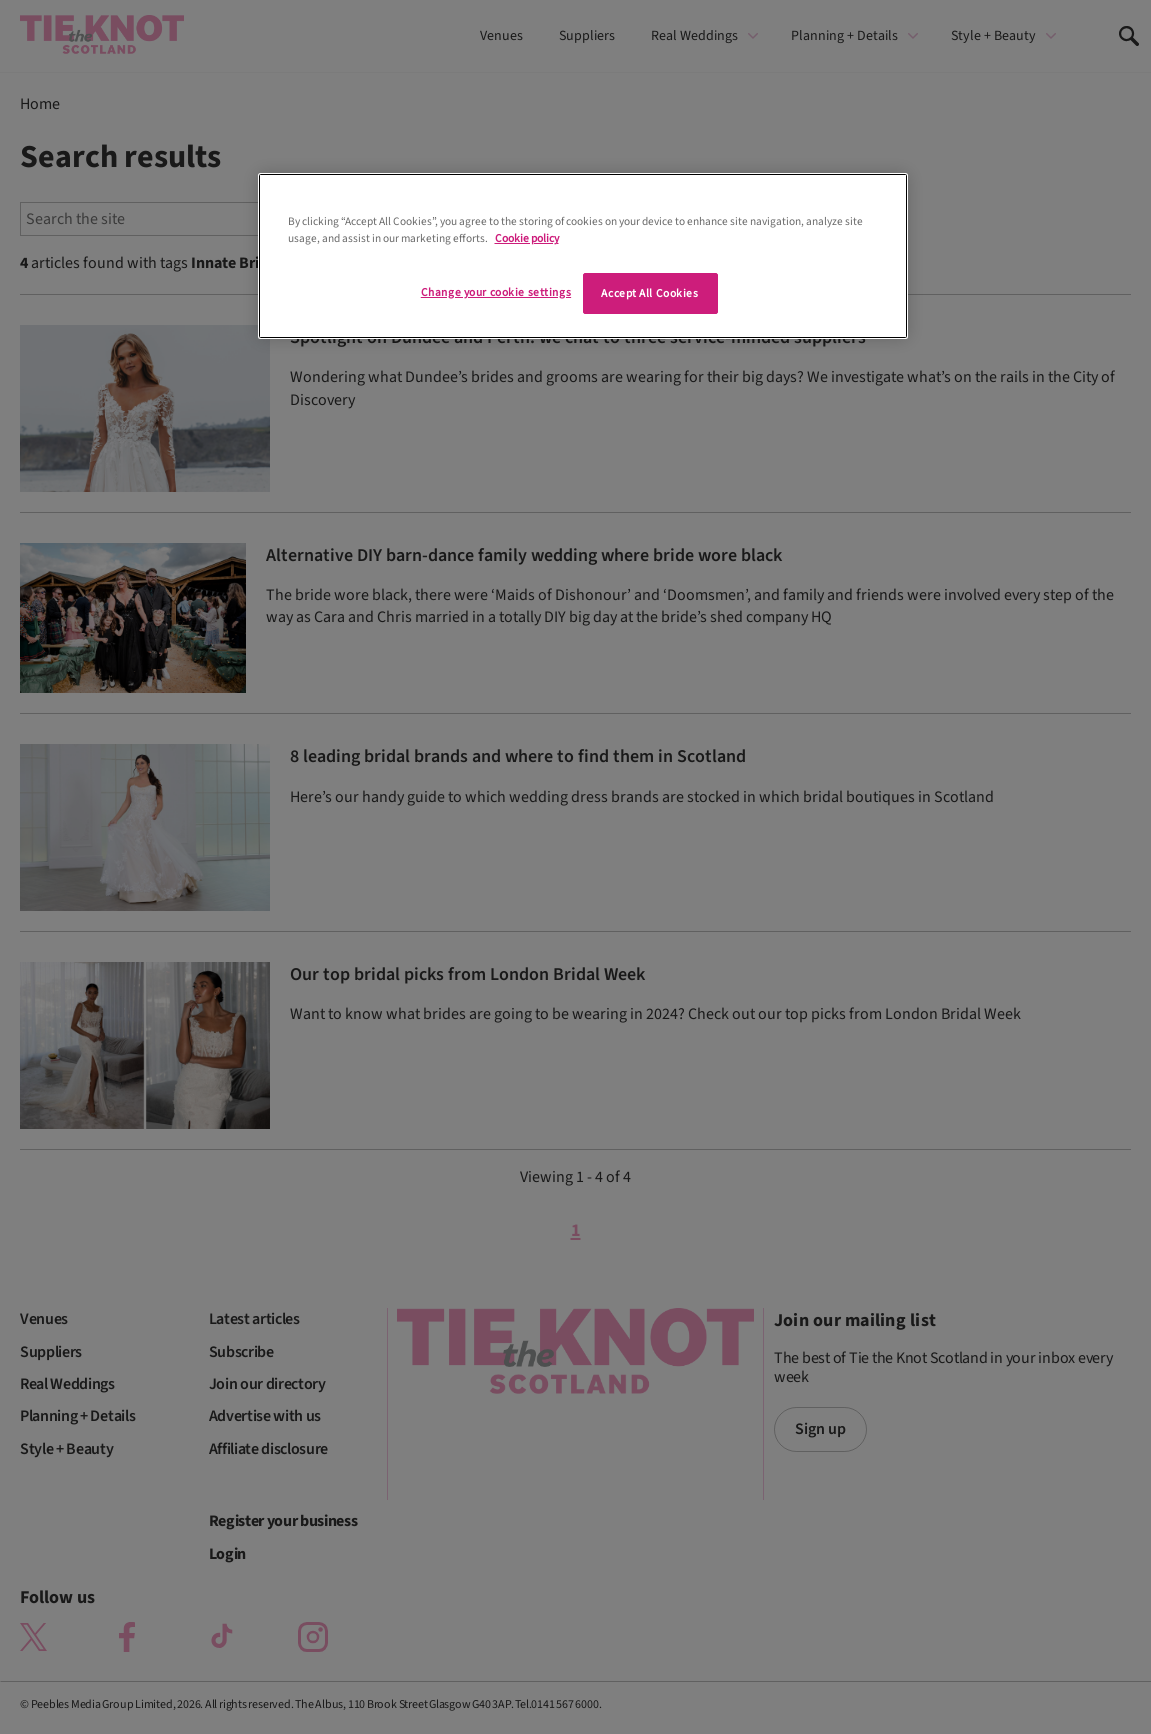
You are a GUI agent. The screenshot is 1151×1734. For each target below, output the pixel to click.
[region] (583, 256)
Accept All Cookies (649, 293)
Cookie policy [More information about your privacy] (527, 238)
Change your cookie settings (496, 292)
